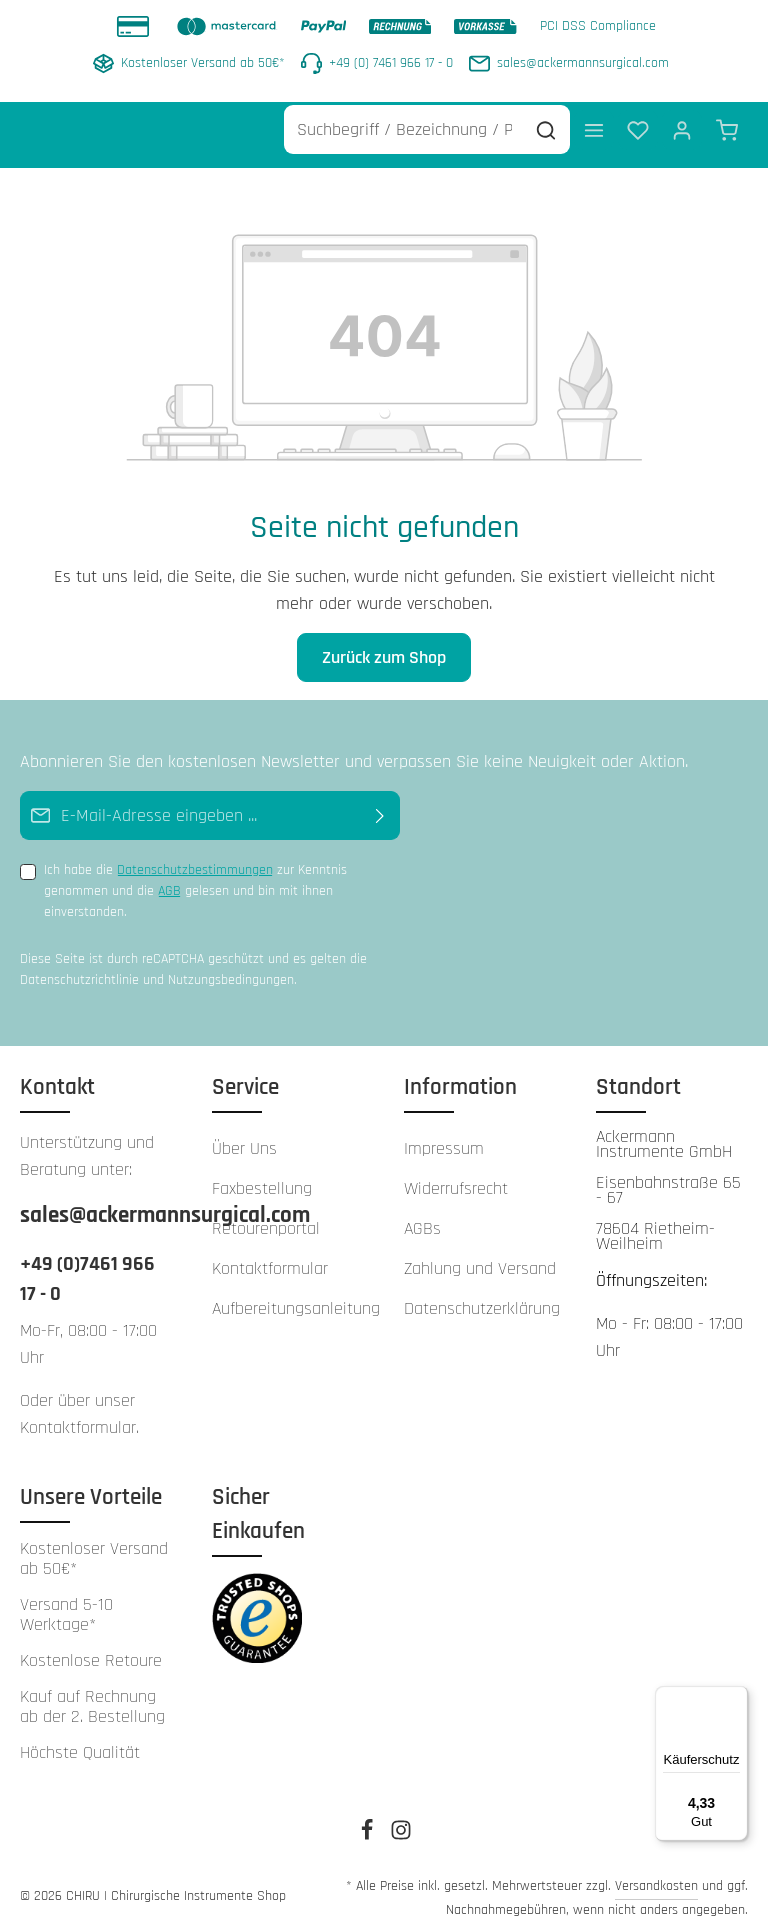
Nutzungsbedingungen (231, 969)
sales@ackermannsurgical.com (96, 1203)
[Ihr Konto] (682, 118)
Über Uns (244, 1136)
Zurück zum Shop (384, 646)
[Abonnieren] (380, 804)
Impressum (444, 1136)
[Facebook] (369, 1825)
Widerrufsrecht (456, 1176)
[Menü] (594, 118)
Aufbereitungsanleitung (296, 1296)
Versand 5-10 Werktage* (66, 1603)
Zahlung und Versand (480, 1256)
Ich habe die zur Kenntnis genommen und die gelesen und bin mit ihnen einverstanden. (195, 879)
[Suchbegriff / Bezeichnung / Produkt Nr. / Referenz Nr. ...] (404, 118)
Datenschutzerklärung (482, 1296)
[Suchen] (546, 118)
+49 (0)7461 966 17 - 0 (87, 1267)
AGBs (422, 1216)
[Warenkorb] (727, 118)
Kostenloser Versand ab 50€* (94, 1547)
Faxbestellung (262, 1176)
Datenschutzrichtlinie (79, 969)
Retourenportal (266, 1216)
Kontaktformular (78, 1415)
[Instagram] (401, 1825)
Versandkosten (656, 1874)
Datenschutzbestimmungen (195, 859)
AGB (169, 880)
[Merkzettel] (638, 118)
